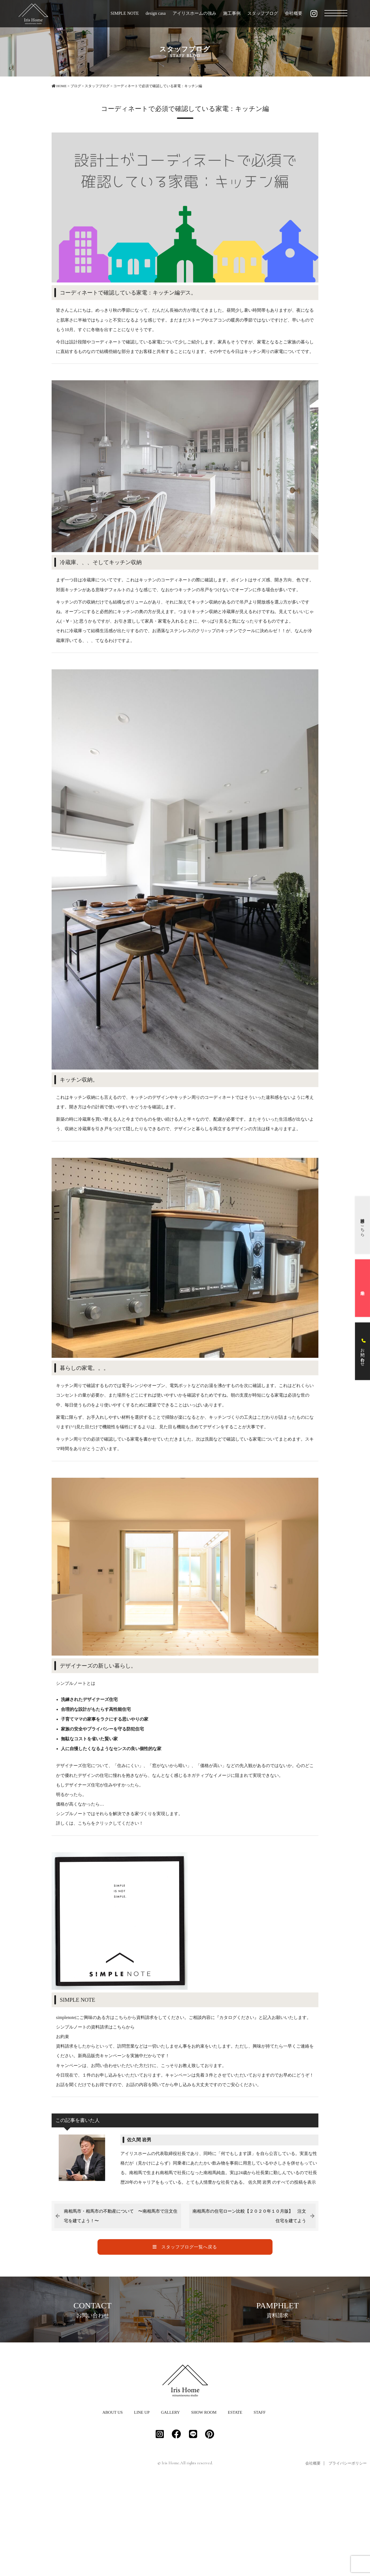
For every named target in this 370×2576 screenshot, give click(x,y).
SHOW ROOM (204, 2504)
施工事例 (232, 13)
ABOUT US (112, 2504)
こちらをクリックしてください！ (110, 1823)
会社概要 (293, 13)
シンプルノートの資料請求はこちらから (95, 2027)
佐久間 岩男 (139, 2139)
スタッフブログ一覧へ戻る (185, 2247)
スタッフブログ (262, 13)
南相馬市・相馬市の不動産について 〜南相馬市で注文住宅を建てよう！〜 (120, 2216)
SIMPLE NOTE (125, 13)
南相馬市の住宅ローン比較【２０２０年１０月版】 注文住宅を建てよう (249, 2216)
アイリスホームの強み (194, 13)
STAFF (260, 2504)
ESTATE (235, 2504)
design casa (155, 13)
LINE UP (142, 2504)
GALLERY (170, 2504)
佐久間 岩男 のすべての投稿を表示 (282, 2182)
